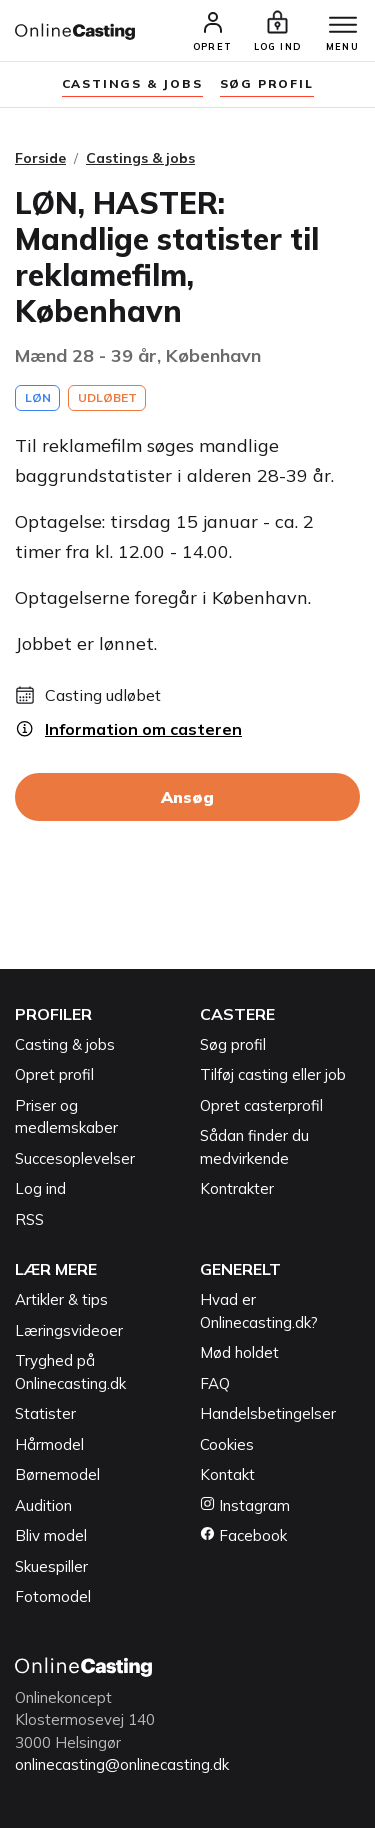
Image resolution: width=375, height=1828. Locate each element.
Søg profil (233, 1044)
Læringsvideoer (69, 1330)
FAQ (215, 1383)
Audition (43, 1505)
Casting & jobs (65, 1044)
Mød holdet (239, 1352)
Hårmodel (49, 1444)
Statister (45, 1413)
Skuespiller (51, 1566)
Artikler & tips (61, 1299)
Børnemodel (57, 1474)
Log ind (40, 1188)
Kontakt (227, 1474)
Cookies (227, 1444)
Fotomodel (53, 1596)
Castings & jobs (132, 83)
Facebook (243, 1535)
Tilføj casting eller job (273, 1074)
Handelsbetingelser (268, 1413)
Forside (40, 158)
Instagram (245, 1505)
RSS (29, 1219)
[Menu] (343, 26)
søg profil (267, 83)
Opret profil (54, 1074)
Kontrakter (237, 1188)
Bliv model (51, 1535)
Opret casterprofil (261, 1105)
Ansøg (187, 797)
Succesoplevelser (75, 1158)
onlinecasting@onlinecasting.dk (122, 1764)
